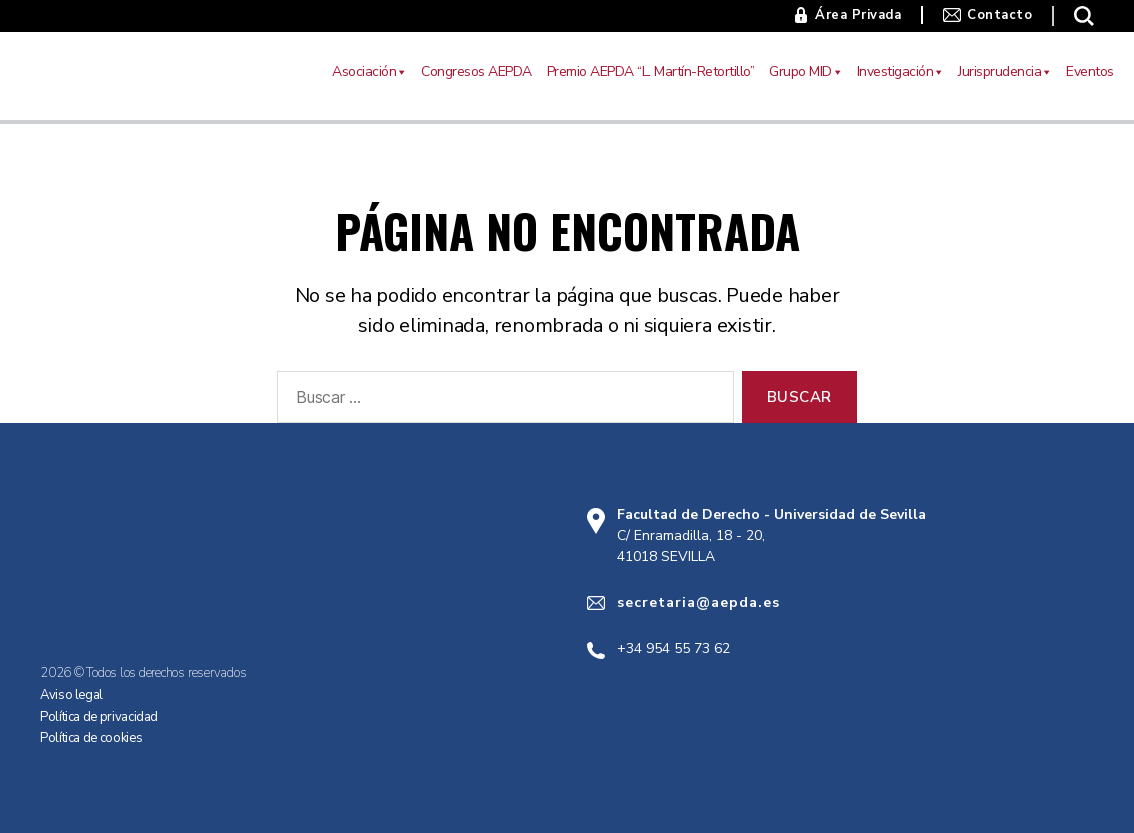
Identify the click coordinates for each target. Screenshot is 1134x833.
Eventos (1090, 71)
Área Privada (858, 15)
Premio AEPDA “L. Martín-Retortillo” (651, 71)
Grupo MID (805, 72)
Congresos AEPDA (476, 71)
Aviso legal (71, 695)
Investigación (900, 72)
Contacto (999, 15)
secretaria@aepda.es (698, 602)
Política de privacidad (99, 717)
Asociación (369, 72)
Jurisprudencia (1004, 72)
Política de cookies (91, 738)
